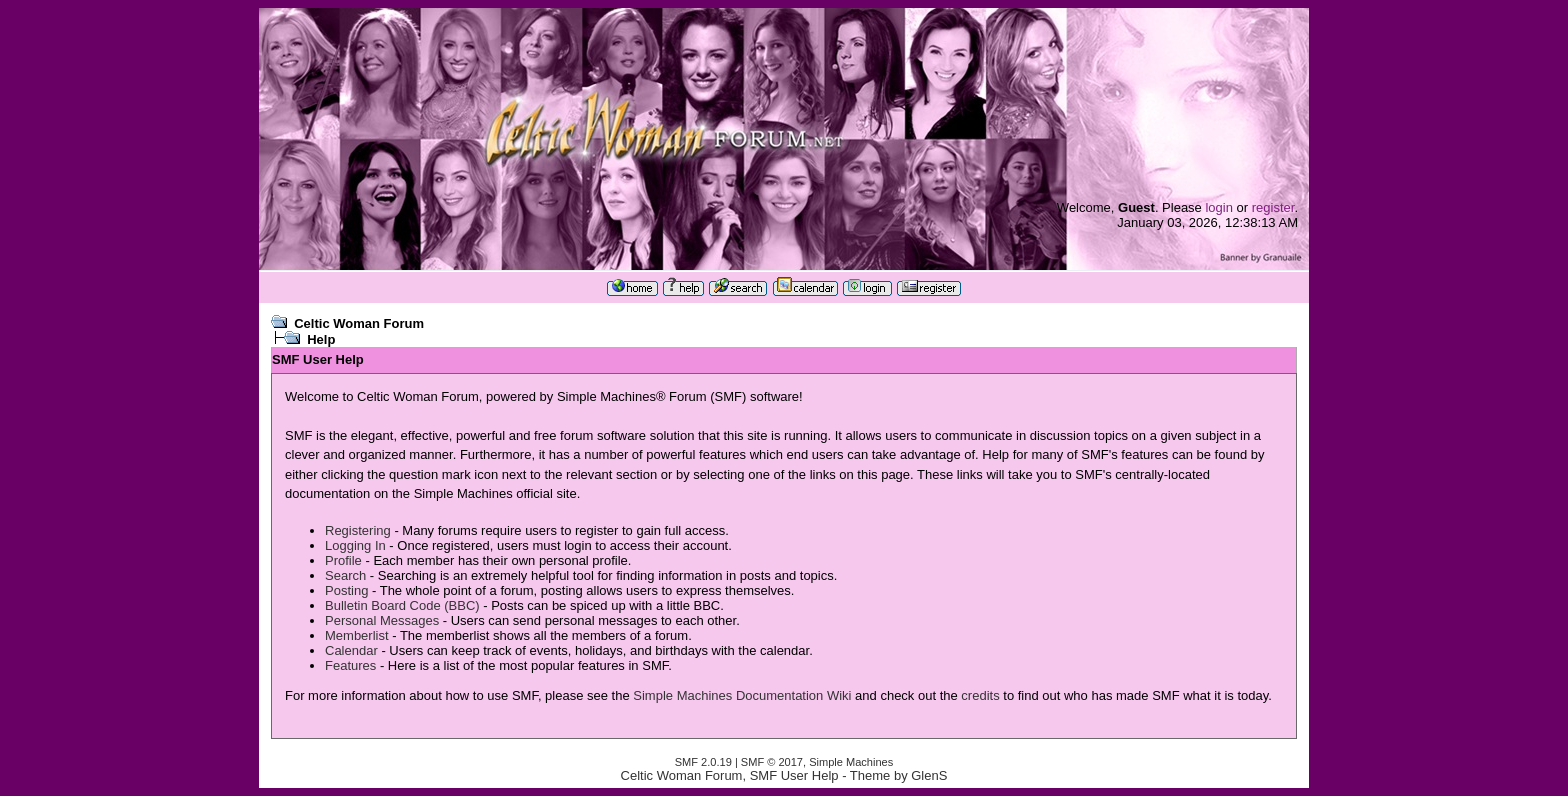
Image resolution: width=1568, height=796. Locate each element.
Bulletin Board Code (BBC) (402, 605)
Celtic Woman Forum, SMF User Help (730, 775)
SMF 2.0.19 (703, 762)
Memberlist (357, 635)
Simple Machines (851, 762)
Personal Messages (382, 620)
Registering (358, 530)
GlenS (929, 775)
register (1273, 207)
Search (345, 575)
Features (350, 665)
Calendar (351, 650)
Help (321, 339)
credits (980, 695)
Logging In (355, 545)
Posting (346, 590)
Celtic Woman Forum (359, 323)
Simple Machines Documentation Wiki (742, 695)
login (1218, 207)
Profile (343, 560)
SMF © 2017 (772, 762)
